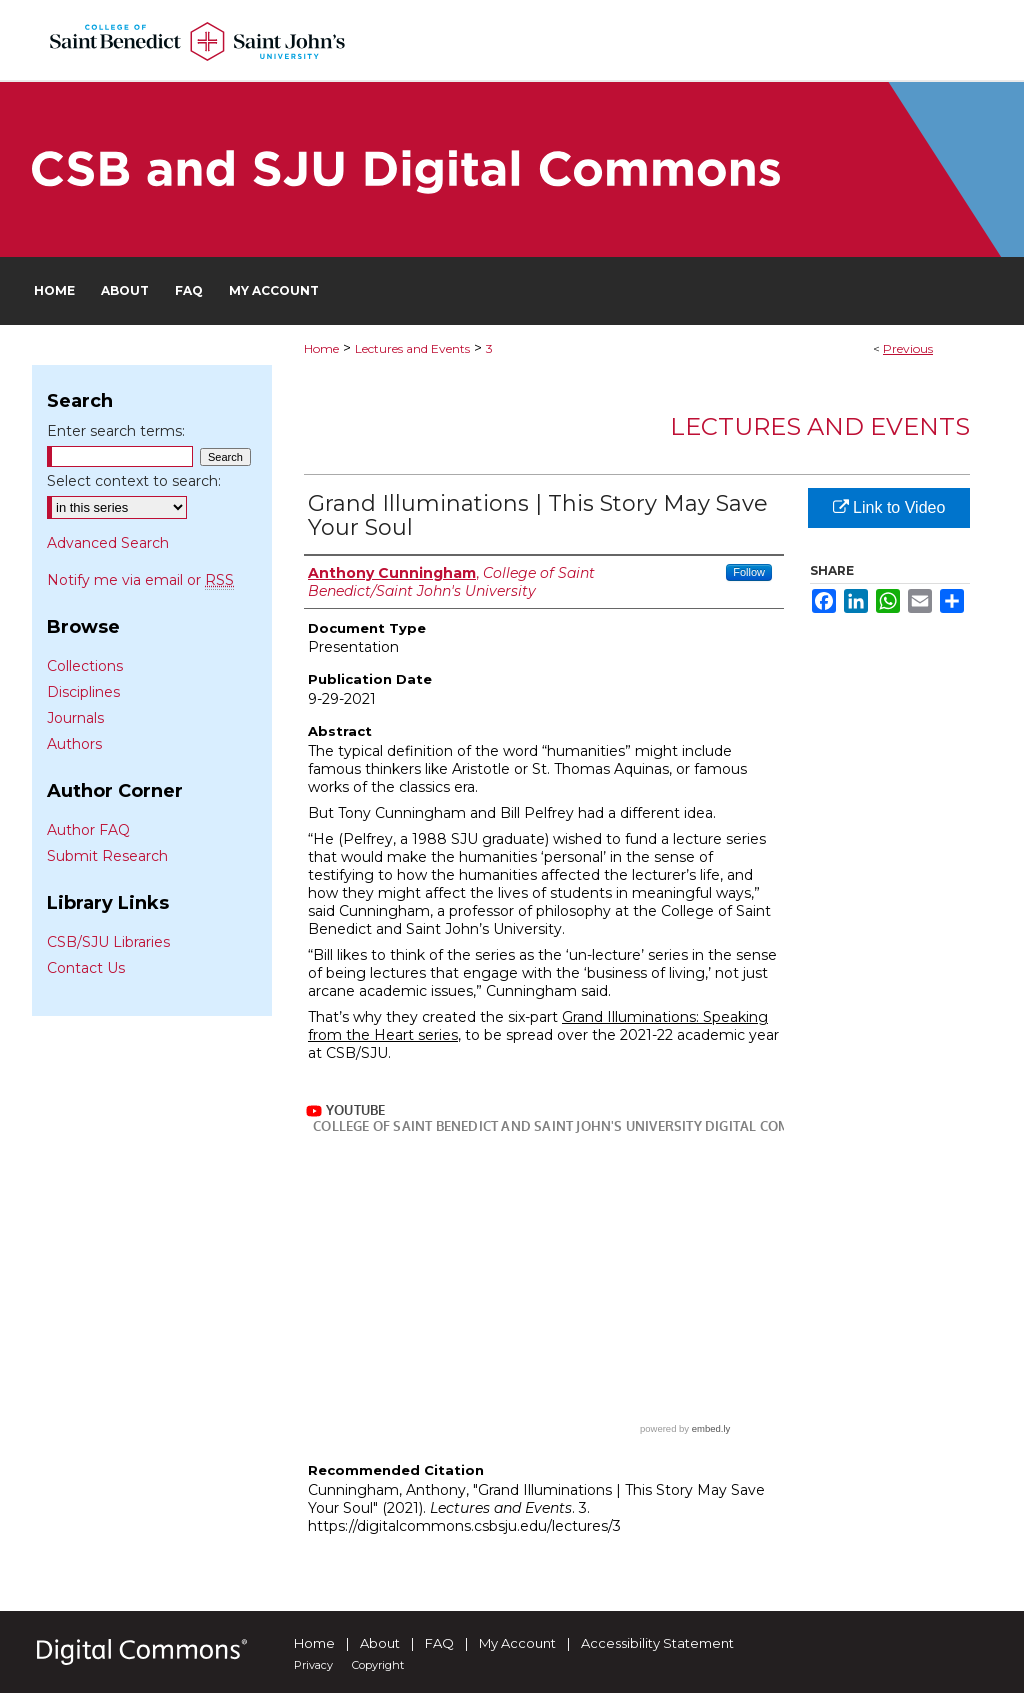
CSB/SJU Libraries (108, 942)
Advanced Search (108, 543)
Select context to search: (134, 481)
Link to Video (889, 507)
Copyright (378, 1665)
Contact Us (86, 968)
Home (321, 348)
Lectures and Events (412, 348)
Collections (85, 666)
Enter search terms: (116, 431)
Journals (75, 718)
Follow (749, 572)
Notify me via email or (140, 580)
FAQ (439, 1643)
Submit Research (107, 856)
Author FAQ (88, 830)
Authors (74, 744)
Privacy (313, 1665)
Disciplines (83, 692)
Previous (908, 348)
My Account (517, 1643)
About (380, 1643)
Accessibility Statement (657, 1643)
